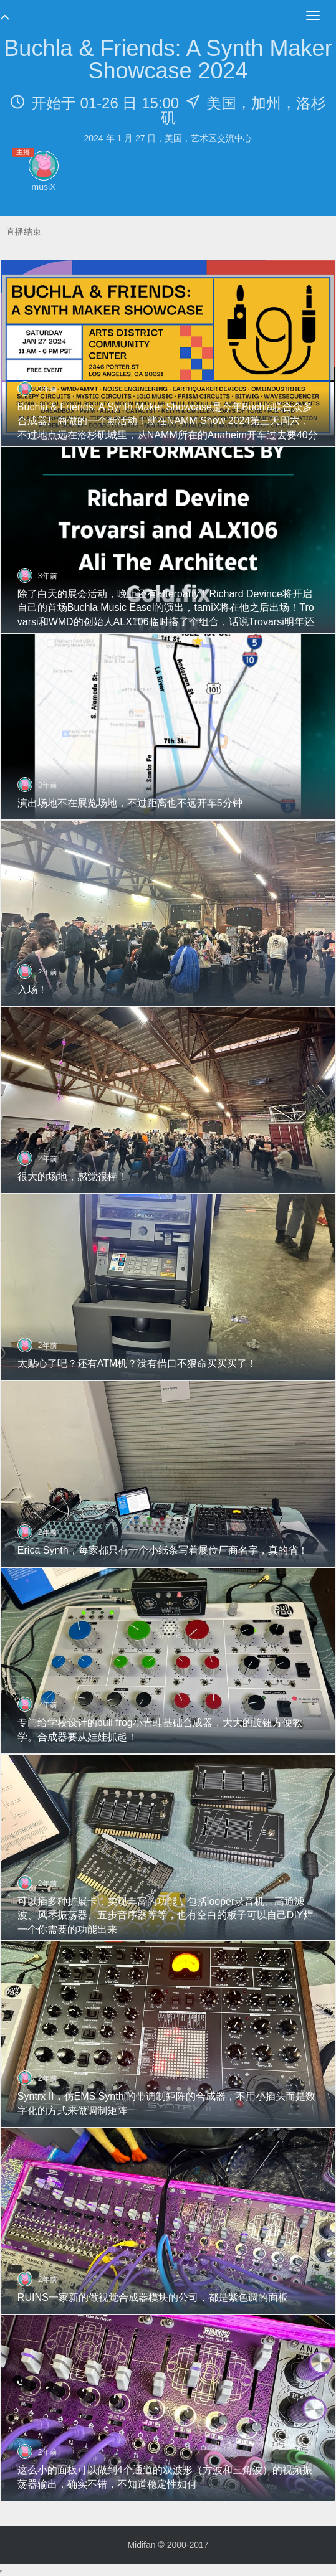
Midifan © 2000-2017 (167, 2545)
